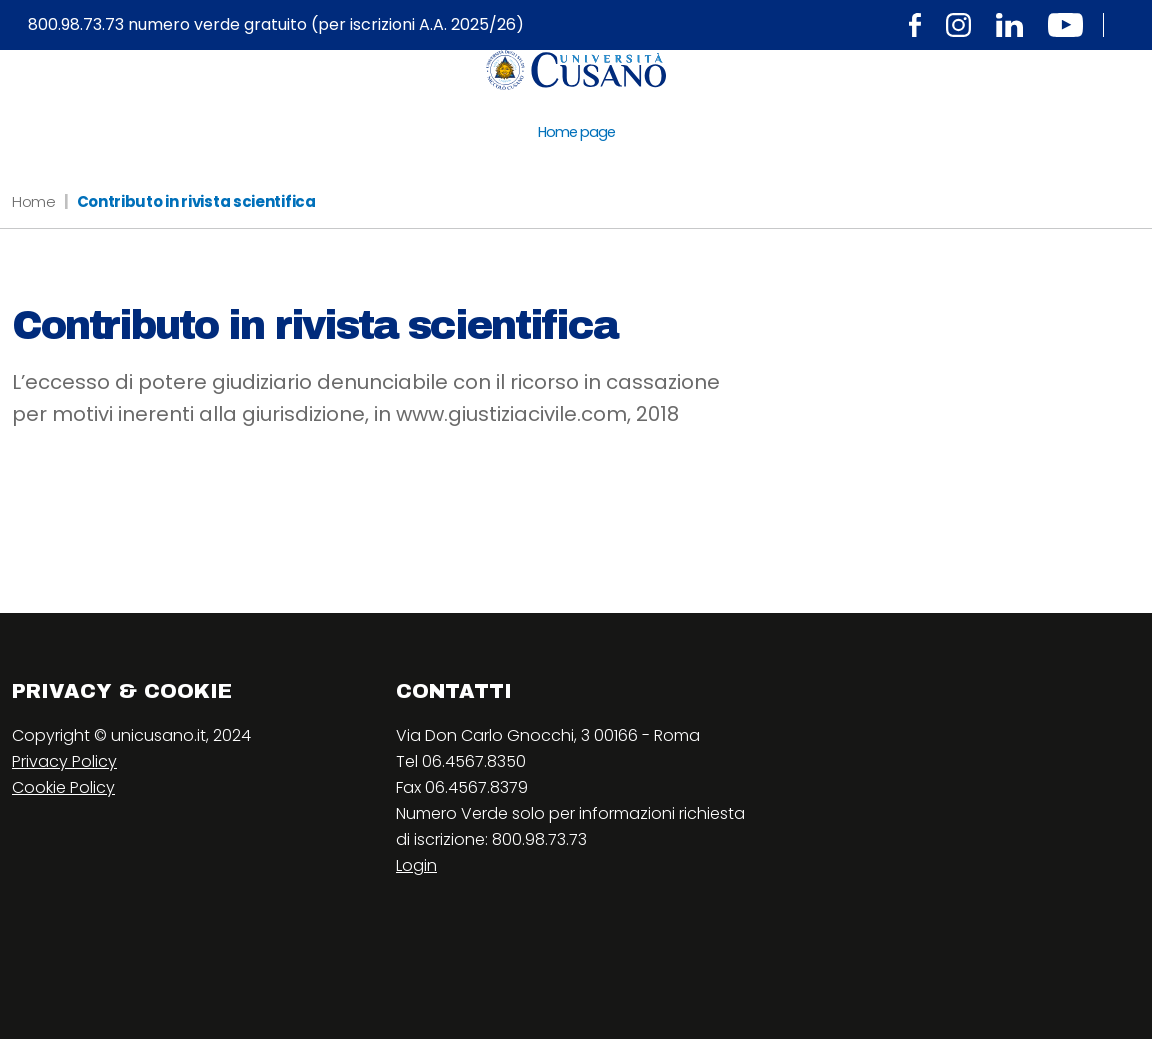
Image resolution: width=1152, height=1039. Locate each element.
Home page (576, 132)
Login (416, 865)
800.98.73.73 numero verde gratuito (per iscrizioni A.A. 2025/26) (276, 25)
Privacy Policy (64, 761)
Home (34, 201)
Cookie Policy (63, 787)
